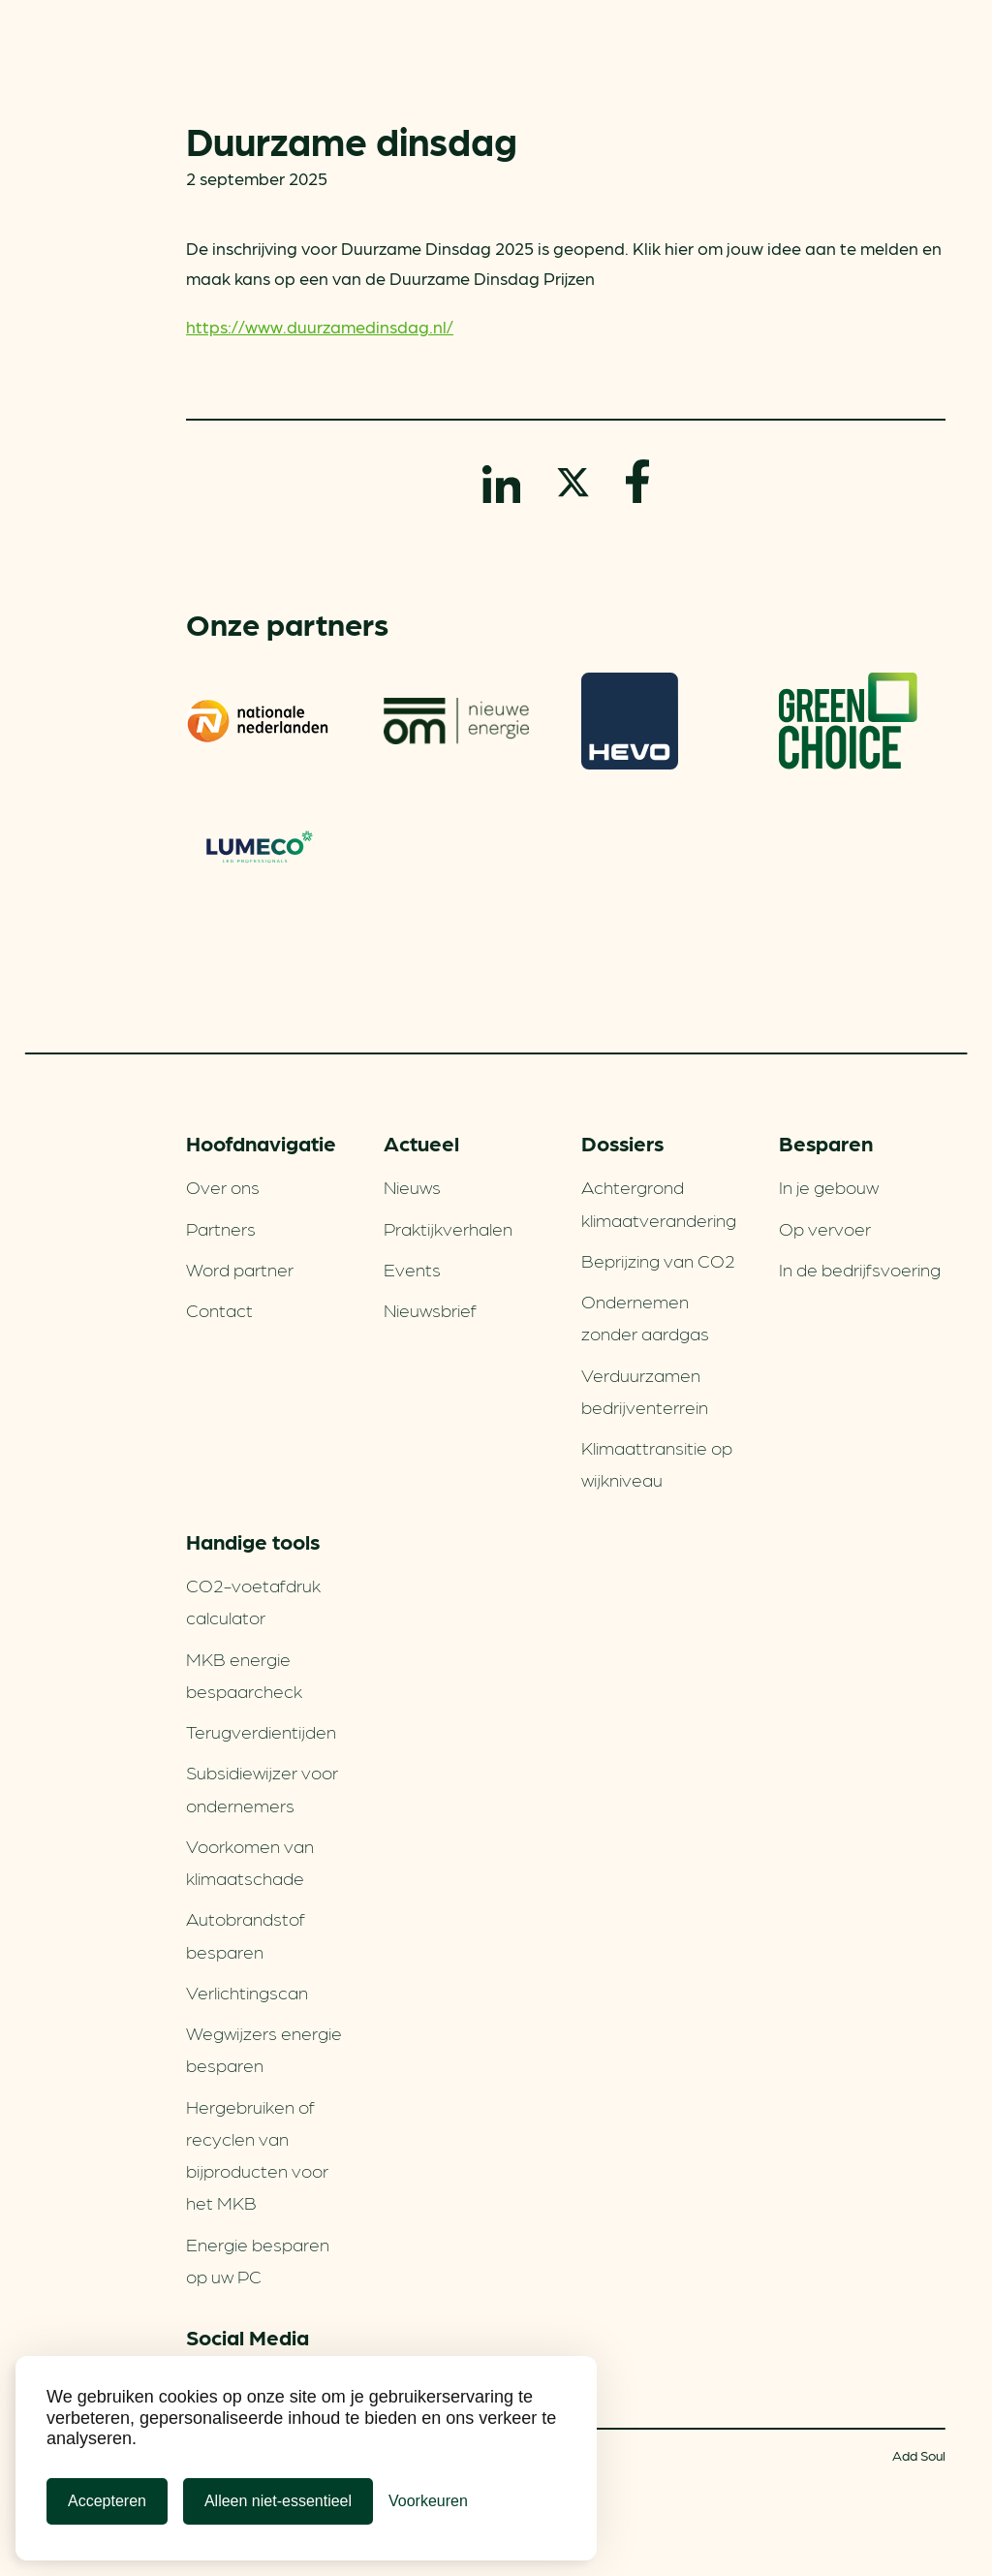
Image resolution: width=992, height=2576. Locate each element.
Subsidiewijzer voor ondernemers (262, 1787)
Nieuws (412, 1186)
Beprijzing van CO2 (658, 1260)
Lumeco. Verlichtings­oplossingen (258, 849)
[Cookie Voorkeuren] (428, 2501)
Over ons (223, 1186)
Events (412, 1268)
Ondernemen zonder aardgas (645, 1316)
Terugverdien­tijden (261, 1731)
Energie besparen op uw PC (257, 2259)
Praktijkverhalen (448, 1228)
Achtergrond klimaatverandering (658, 1202)
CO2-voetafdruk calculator (253, 1600)
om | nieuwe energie (456, 721)
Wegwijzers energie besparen (264, 2048)
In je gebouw (829, 1186)
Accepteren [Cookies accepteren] (107, 2501)
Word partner (240, 1268)
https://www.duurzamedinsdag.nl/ (319, 326)
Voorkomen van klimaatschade (250, 1861)
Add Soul (919, 2455)
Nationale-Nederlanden (258, 721)
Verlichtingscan (247, 1991)
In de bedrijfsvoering (860, 1268)
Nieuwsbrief (430, 1309)
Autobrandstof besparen (245, 1934)
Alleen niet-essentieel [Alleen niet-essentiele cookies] (278, 2501)
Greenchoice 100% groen (848, 721)
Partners (221, 1228)
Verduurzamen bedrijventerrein (644, 1390)
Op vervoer (825, 1228)
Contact (219, 1309)
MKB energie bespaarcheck (244, 1674)
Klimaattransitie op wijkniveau (656, 1463)
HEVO (629, 721)
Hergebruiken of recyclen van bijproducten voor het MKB (257, 2154)
